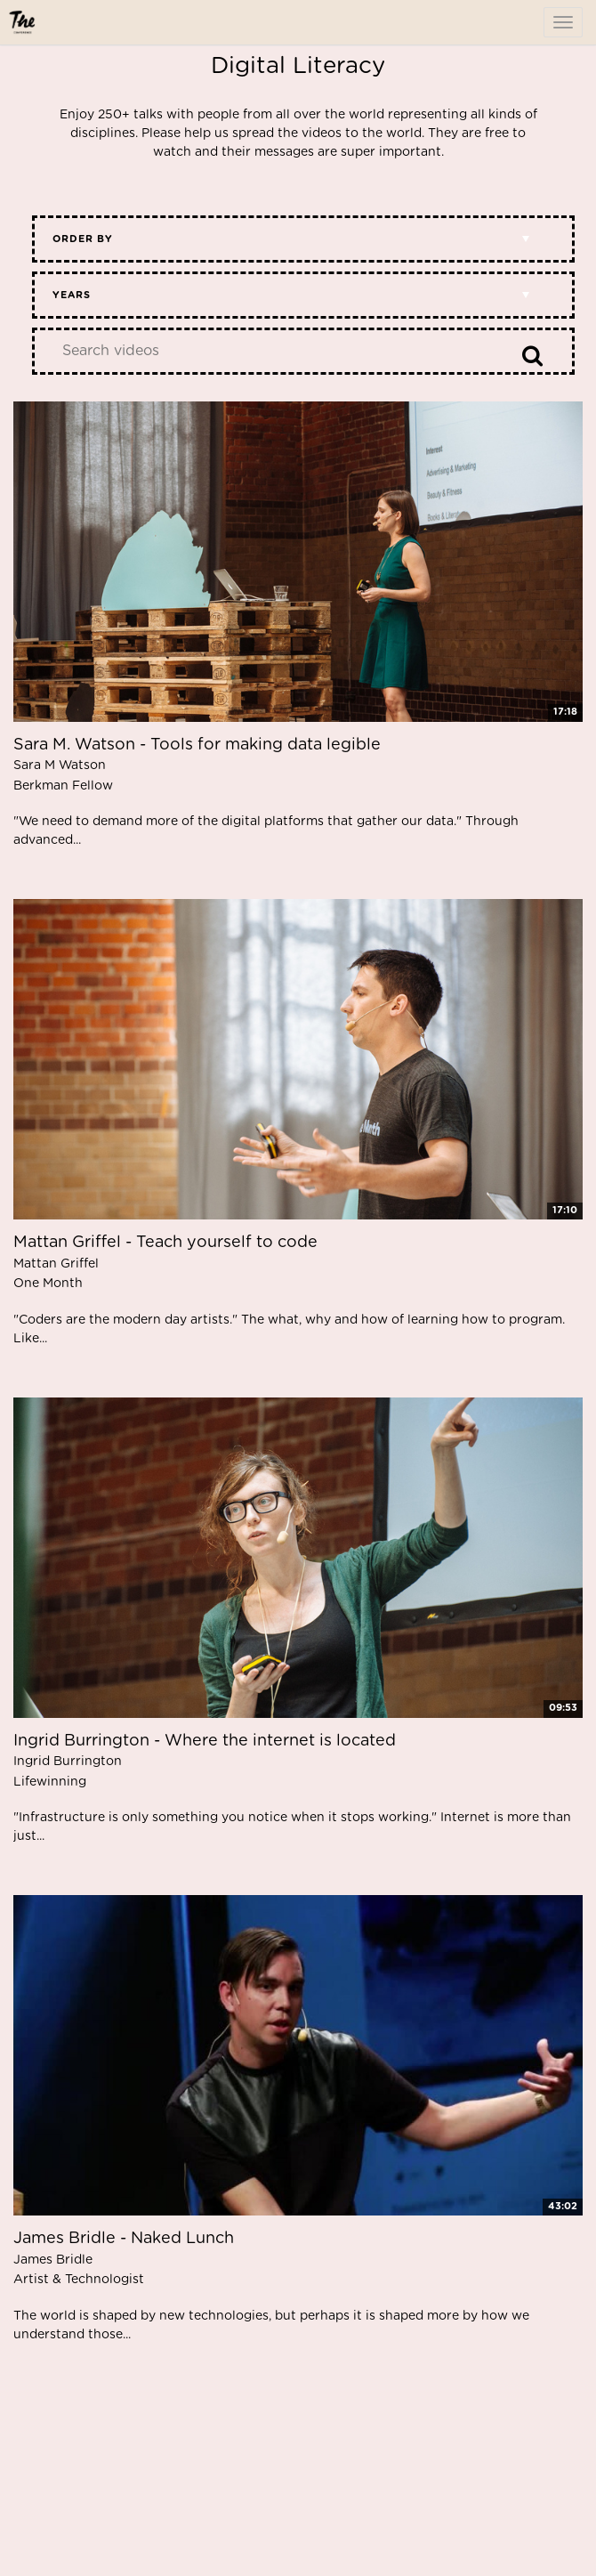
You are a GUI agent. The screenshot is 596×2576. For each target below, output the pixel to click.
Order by (82, 239)
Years (71, 295)
